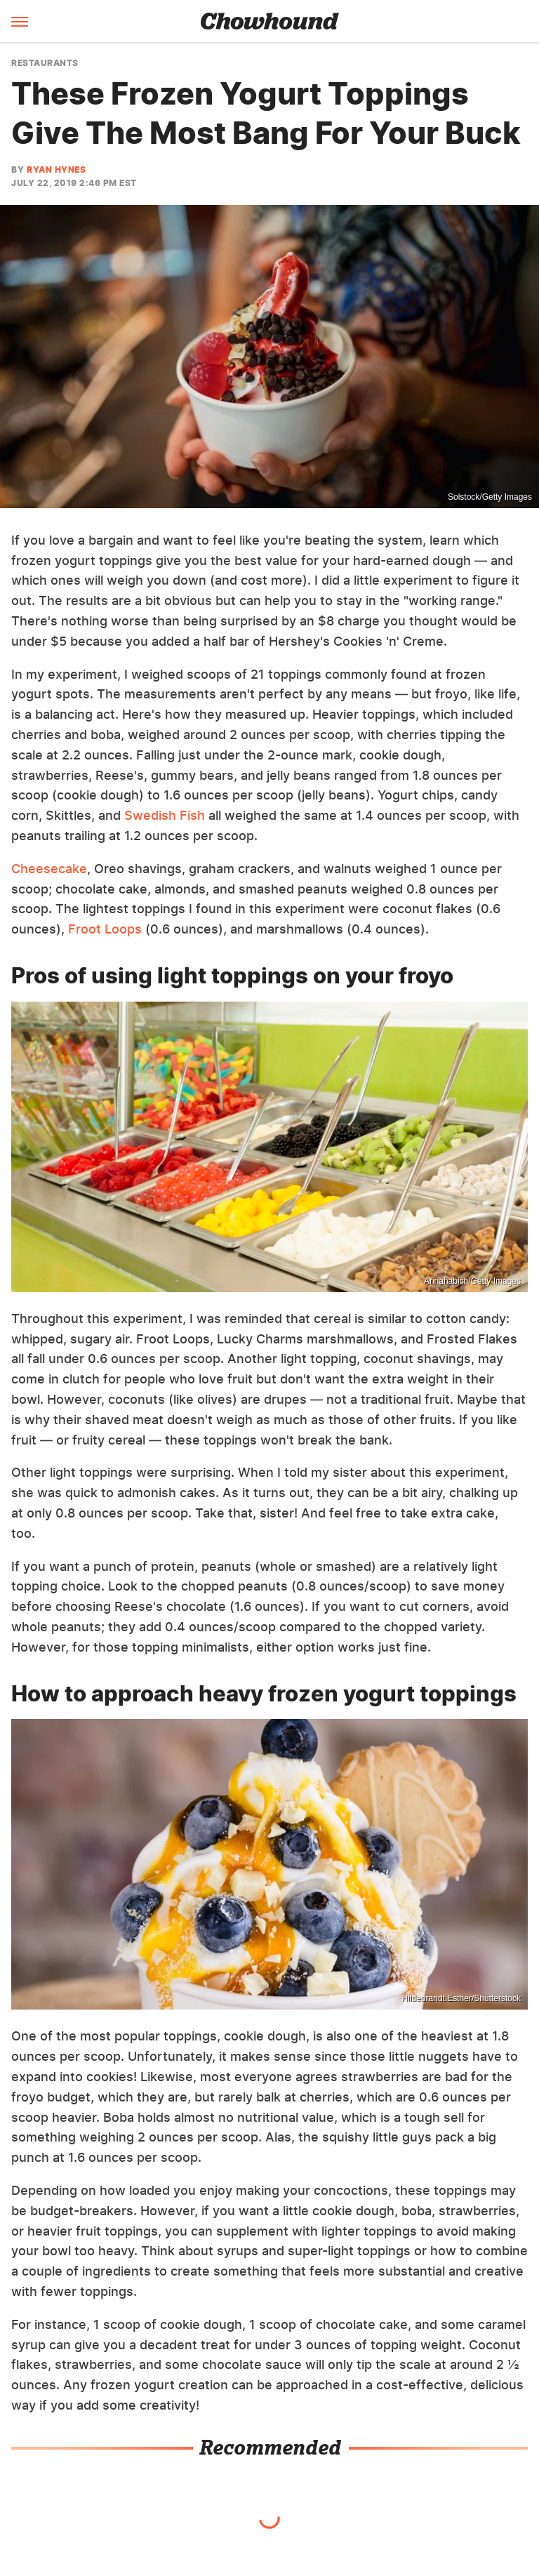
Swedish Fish (164, 815)
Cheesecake (49, 868)
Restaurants (45, 63)
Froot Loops (105, 929)
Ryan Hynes (56, 169)
